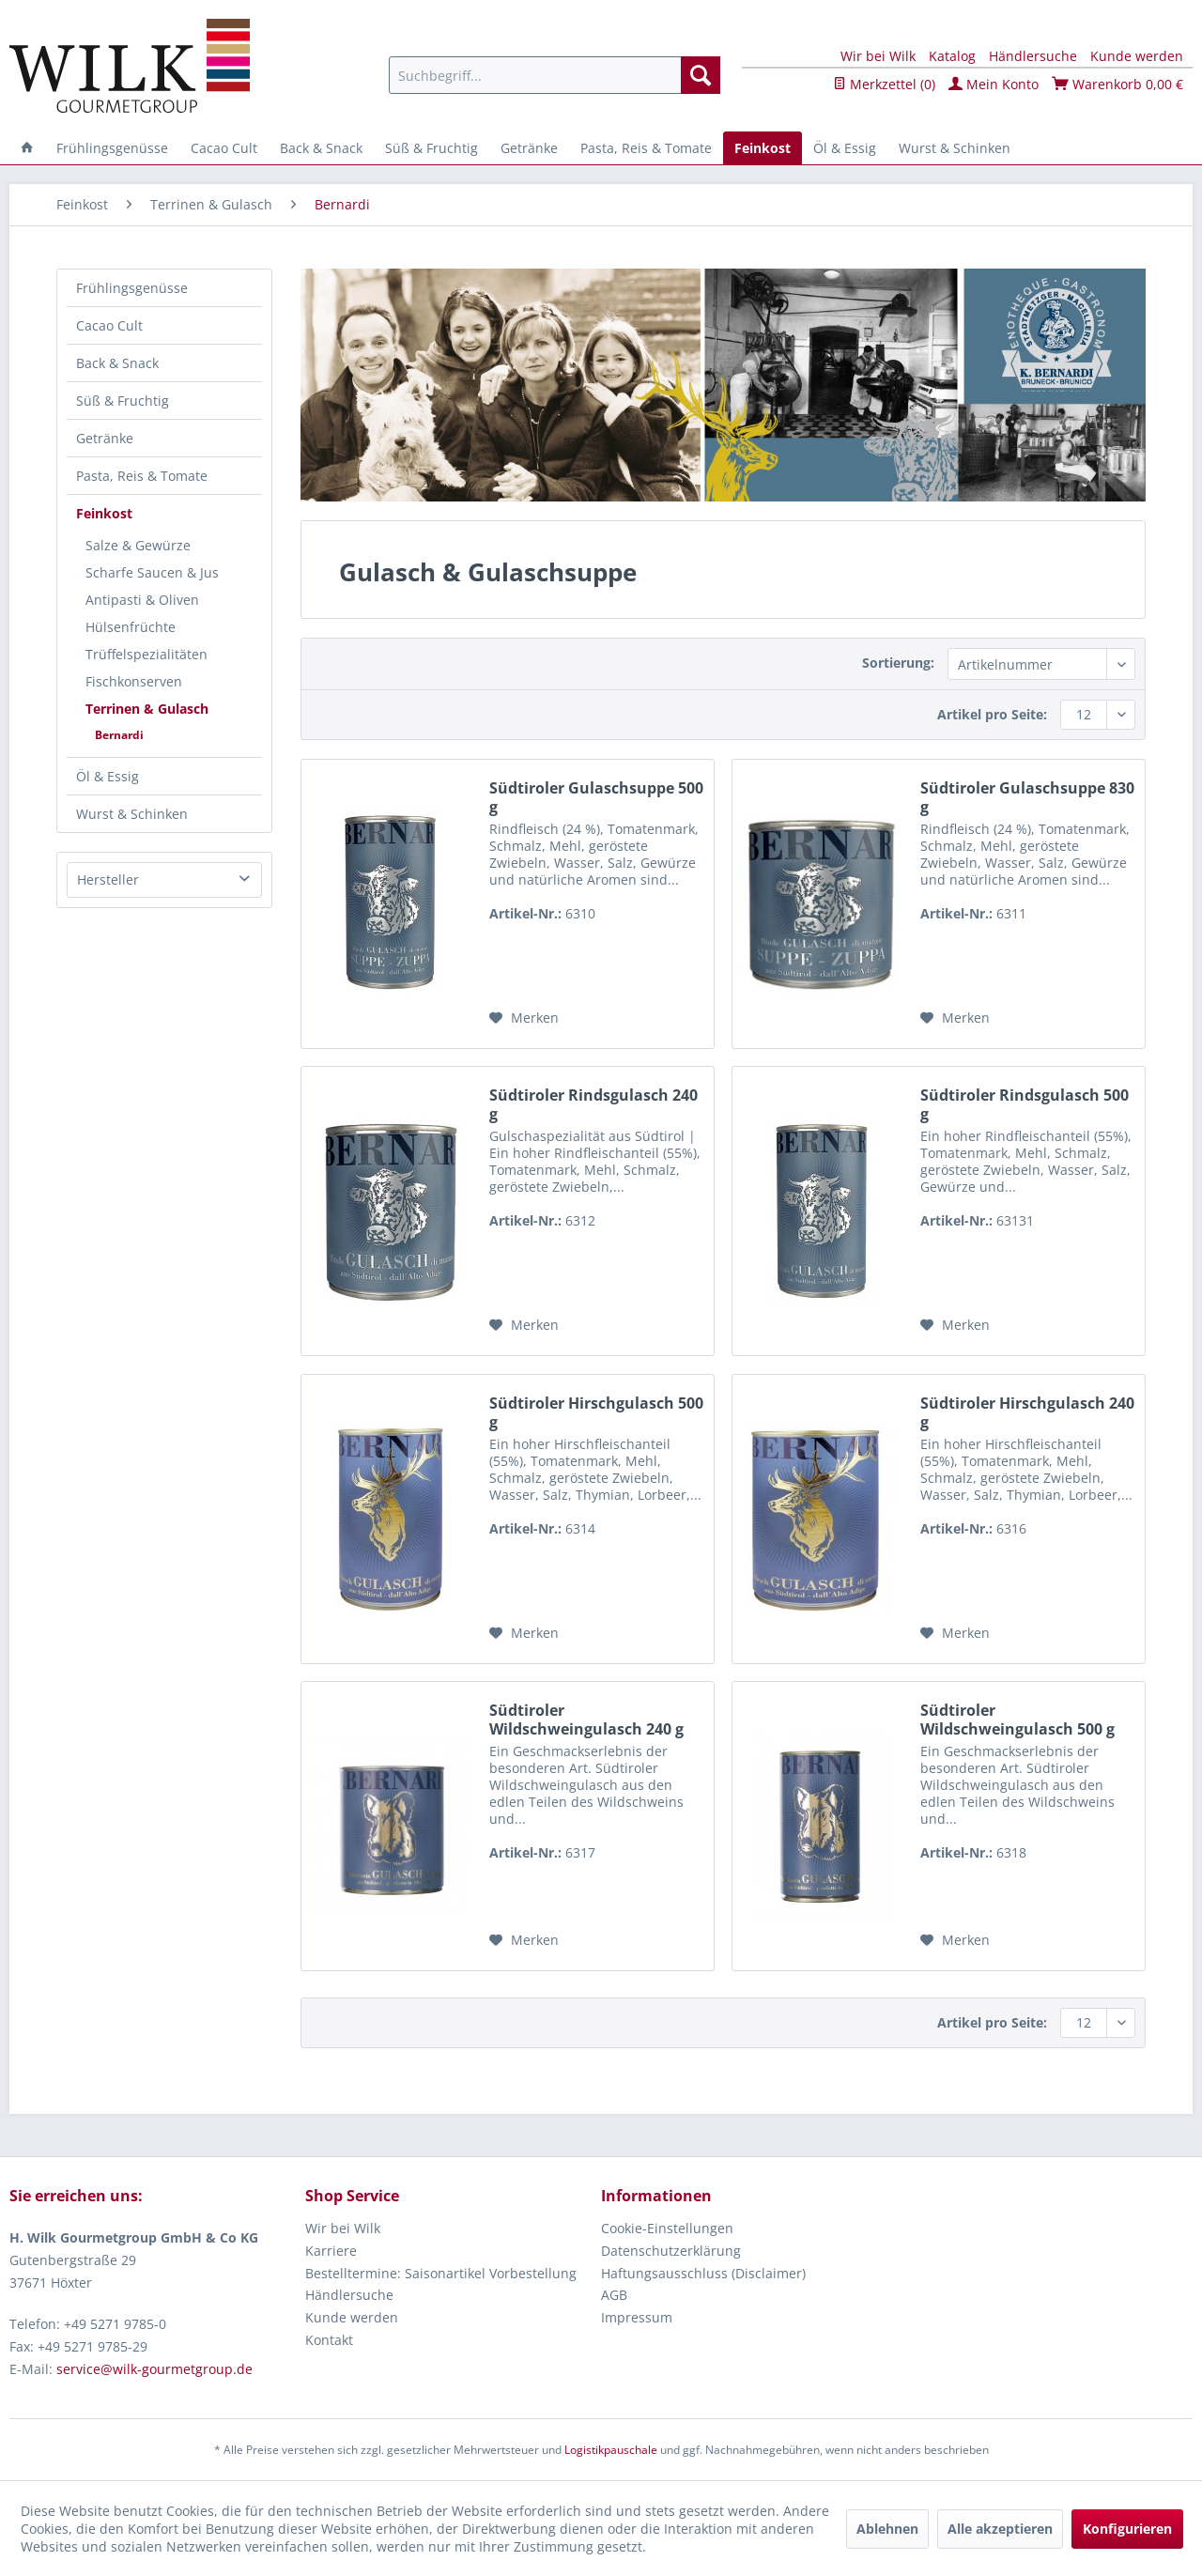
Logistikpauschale (610, 2450)
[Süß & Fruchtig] (431, 147)
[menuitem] (554, 75)
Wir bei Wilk (878, 56)
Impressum (636, 2317)
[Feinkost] (762, 147)
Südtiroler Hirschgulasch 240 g (1027, 1412)
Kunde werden (1136, 56)
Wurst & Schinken (132, 814)
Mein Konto (993, 84)
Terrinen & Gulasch (146, 708)
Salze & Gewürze (138, 545)
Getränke (104, 438)
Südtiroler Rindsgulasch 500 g (1024, 1104)
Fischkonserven (133, 681)
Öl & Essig (107, 776)
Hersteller (108, 879)
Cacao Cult (109, 325)
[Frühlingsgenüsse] (112, 147)
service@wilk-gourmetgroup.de (154, 2369)
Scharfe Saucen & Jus (152, 572)
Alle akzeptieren (1000, 2528)
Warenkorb (1117, 84)
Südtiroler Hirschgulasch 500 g (596, 1412)
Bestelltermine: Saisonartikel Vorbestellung (441, 2273)
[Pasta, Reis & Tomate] (646, 147)
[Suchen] (700, 75)
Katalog (952, 56)
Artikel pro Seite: (992, 714)
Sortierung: (898, 662)
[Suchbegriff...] (554, 75)
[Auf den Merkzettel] (524, 1018)
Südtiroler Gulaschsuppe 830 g (1027, 797)
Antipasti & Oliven (142, 600)
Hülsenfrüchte (130, 627)
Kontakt (329, 2340)
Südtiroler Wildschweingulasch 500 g (1017, 1719)
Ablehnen (887, 2528)
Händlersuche (1033, 56)
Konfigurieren (1127, 2528)
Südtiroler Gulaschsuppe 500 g (596, 797)
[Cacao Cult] (224, 147)
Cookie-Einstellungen (667, 2228)
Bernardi (119, 735)
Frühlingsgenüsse (132, 288)
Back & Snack (117, 363)
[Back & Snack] (321, 147)
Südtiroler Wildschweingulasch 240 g (586, 1719)
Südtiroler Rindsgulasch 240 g (593, 1104)
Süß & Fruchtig (122, 400)
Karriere (331, 2251)
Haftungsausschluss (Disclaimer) (703, 2273)
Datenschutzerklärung (671, 2251)
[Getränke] (529, 147)
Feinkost (104, 513)
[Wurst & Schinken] (954, 147)
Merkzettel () (884, 84)
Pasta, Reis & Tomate (142, 476)
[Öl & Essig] (844, 147)
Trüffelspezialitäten (146, 654)
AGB (614, 2295)
